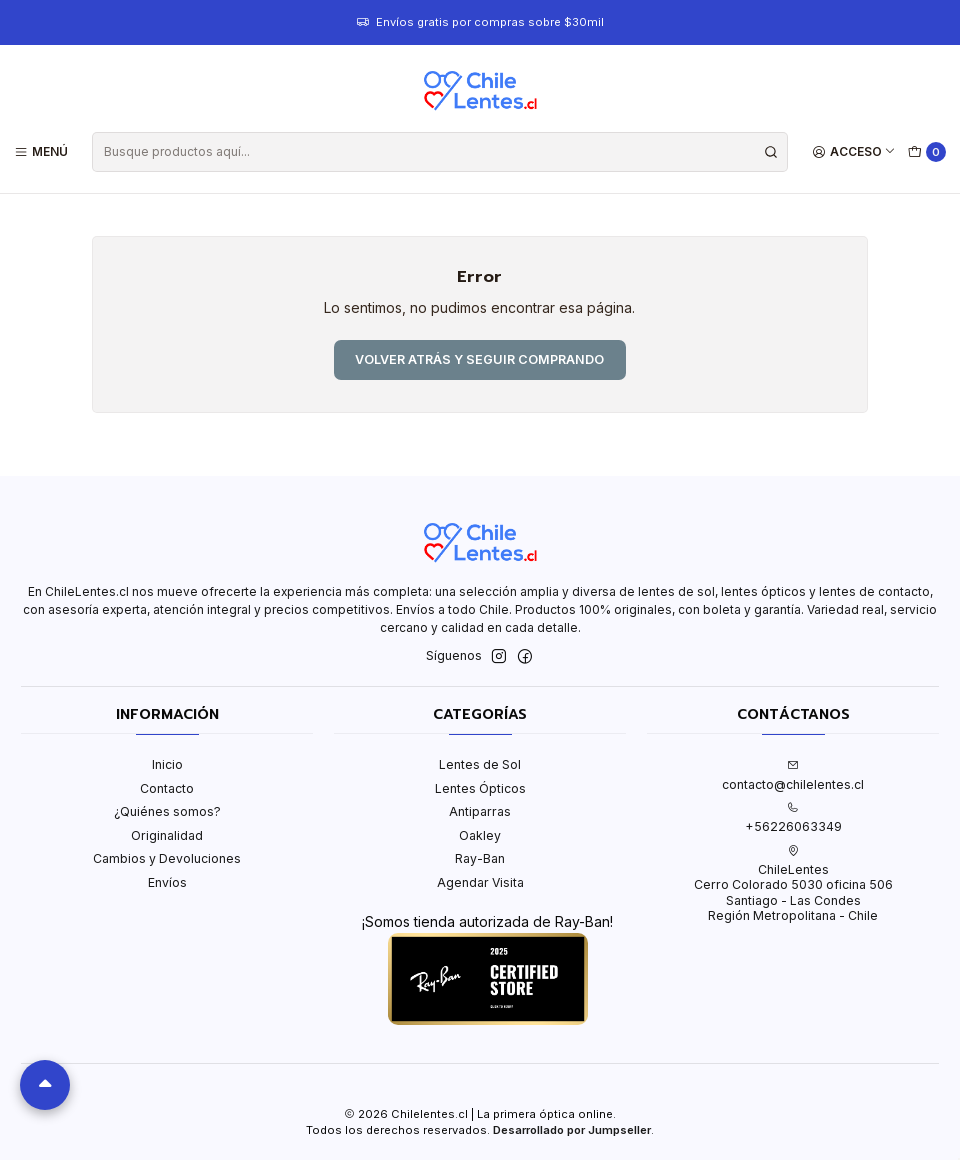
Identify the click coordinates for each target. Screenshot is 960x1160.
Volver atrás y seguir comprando (479, 359)
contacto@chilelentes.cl (793, 775)
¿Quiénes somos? (167, 811)
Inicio (167, 764)
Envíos (167, 882)
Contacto (167, 788)
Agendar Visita (480, 882)
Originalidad (167, 835)
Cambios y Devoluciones (167, 858)
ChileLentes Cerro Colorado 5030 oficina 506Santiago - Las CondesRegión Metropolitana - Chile (793, 884)
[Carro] (927, 152)
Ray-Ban (480, 858)
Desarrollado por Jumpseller (572, 1130)
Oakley (480, 835)
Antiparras (480, 811)
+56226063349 (793, 818)
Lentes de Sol (480, 764)
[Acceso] (854, 151)
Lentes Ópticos (480, 788)
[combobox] (439, 152)
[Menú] (41, 151)
